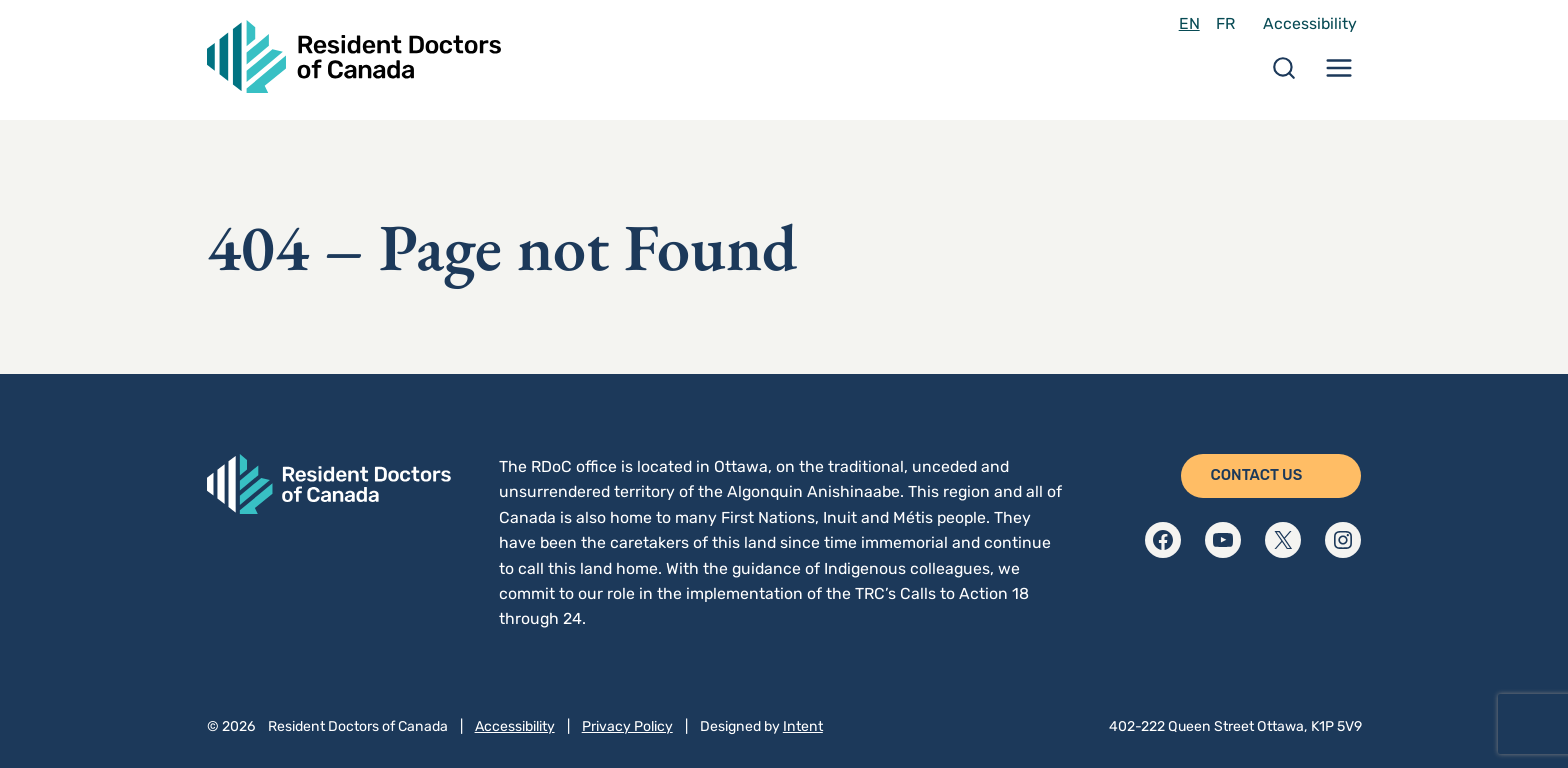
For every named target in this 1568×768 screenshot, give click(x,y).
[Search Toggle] (1284, 74)
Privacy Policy (627, 726)
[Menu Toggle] (1339, 74)
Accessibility (1310, 23)
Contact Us (1256, 475)
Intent (803, 726)
